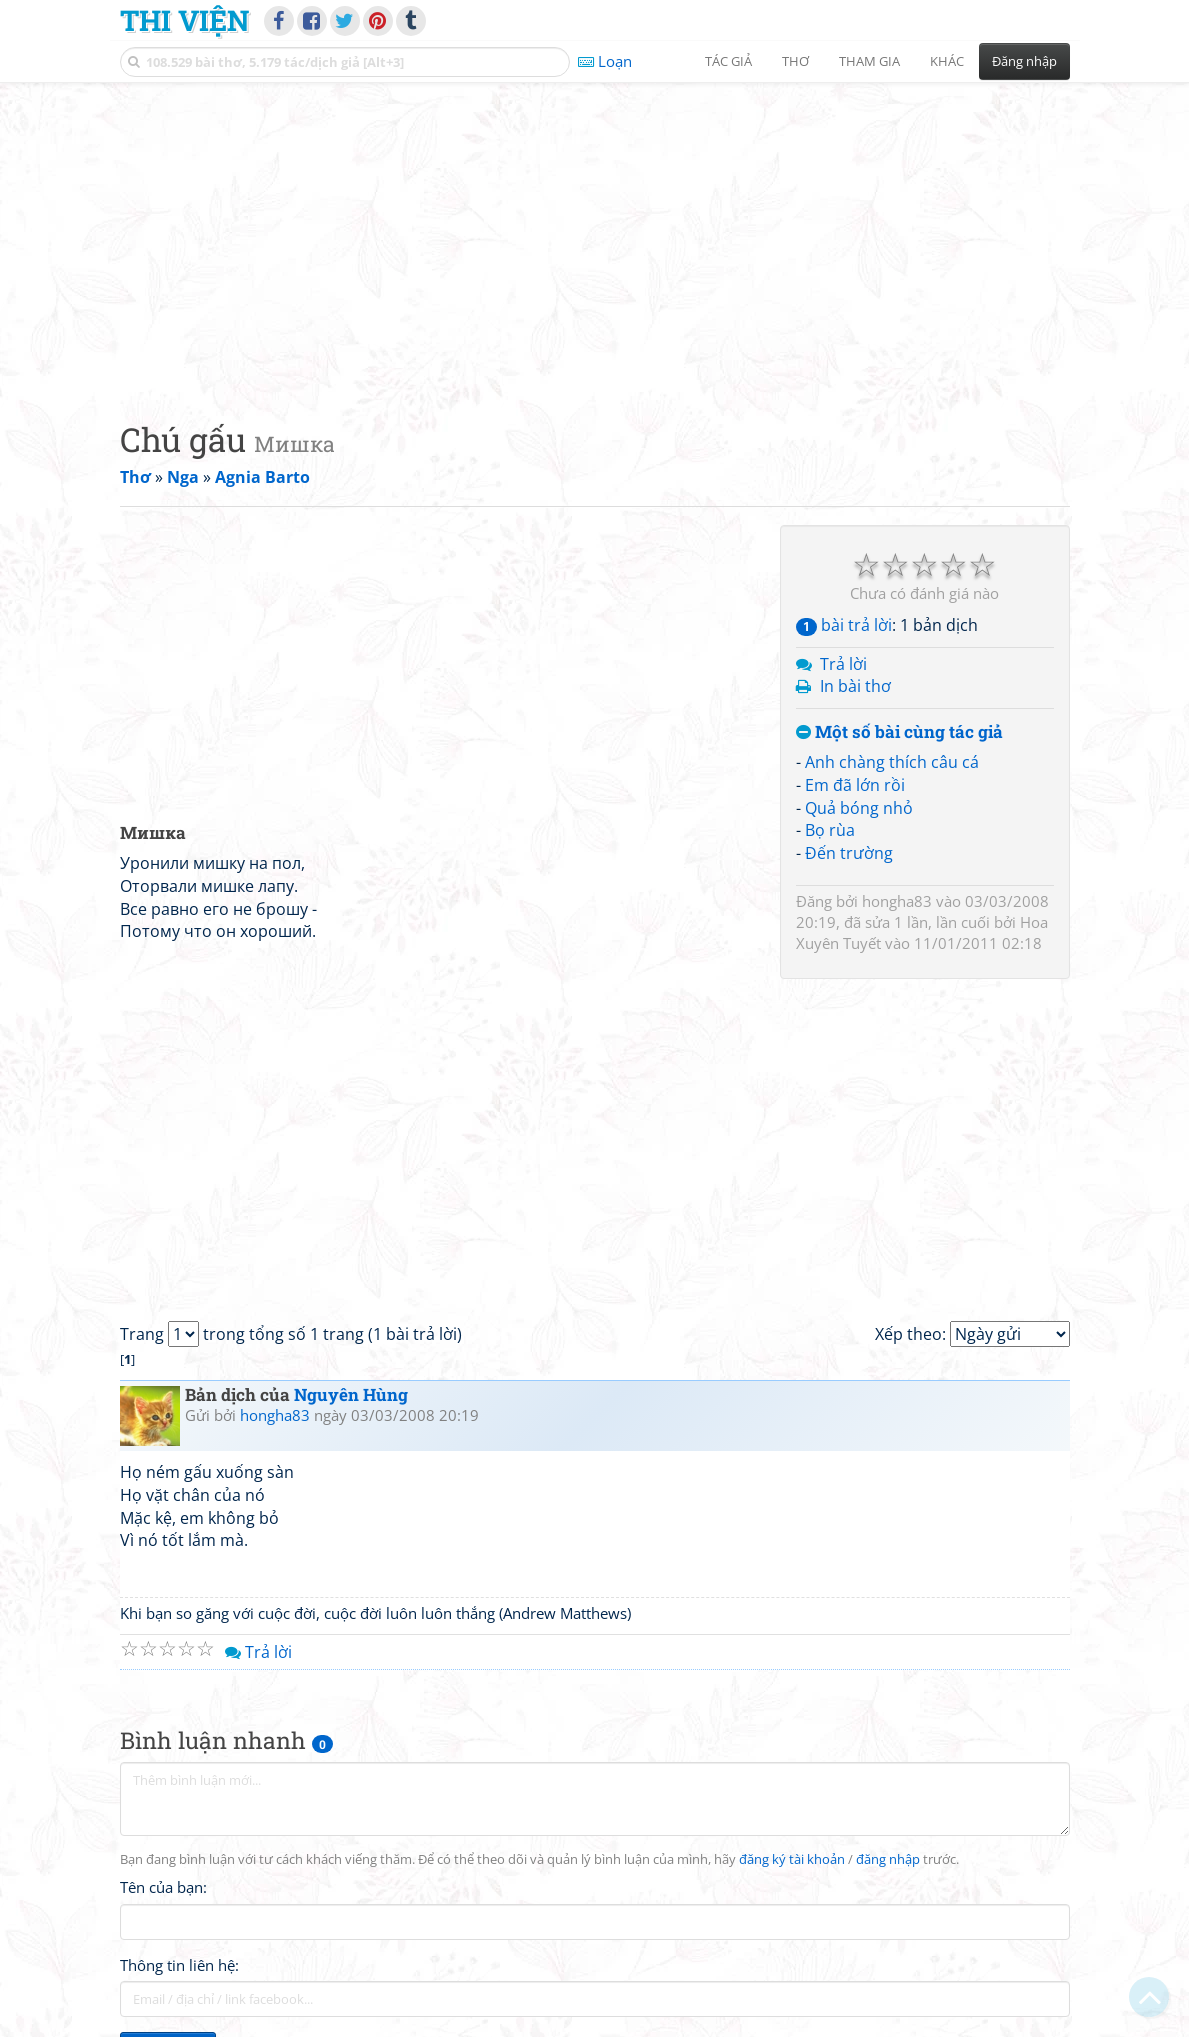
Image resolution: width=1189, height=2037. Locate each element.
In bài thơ (855, 686)
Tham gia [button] (869, 61)
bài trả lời (844, 625)
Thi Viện (184, 20)
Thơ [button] (795, 61)
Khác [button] (947, 61)
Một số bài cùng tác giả (899, 732)
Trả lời (843, 664)
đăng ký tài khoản (792, 1859)
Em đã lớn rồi (855, 785)
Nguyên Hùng (351, 1394)
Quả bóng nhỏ (859, 808)
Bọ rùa (830, 830)
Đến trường (849, 853)
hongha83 (897, 901)
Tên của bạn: (163, 1887)
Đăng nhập (1024, 61)
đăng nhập (888, 1859)
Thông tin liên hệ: (179, 1965)
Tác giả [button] (728, 61)
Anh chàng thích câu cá (892, 762)
